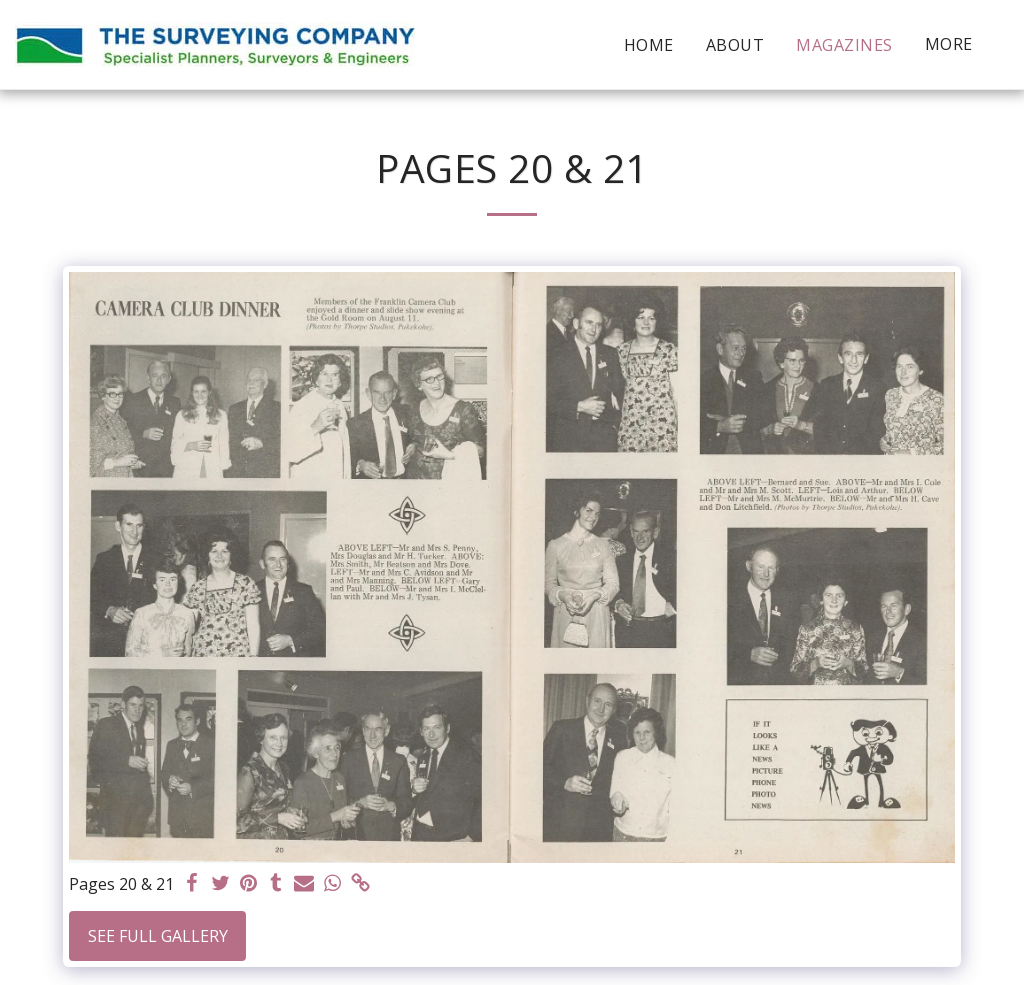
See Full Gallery (158, 936)
